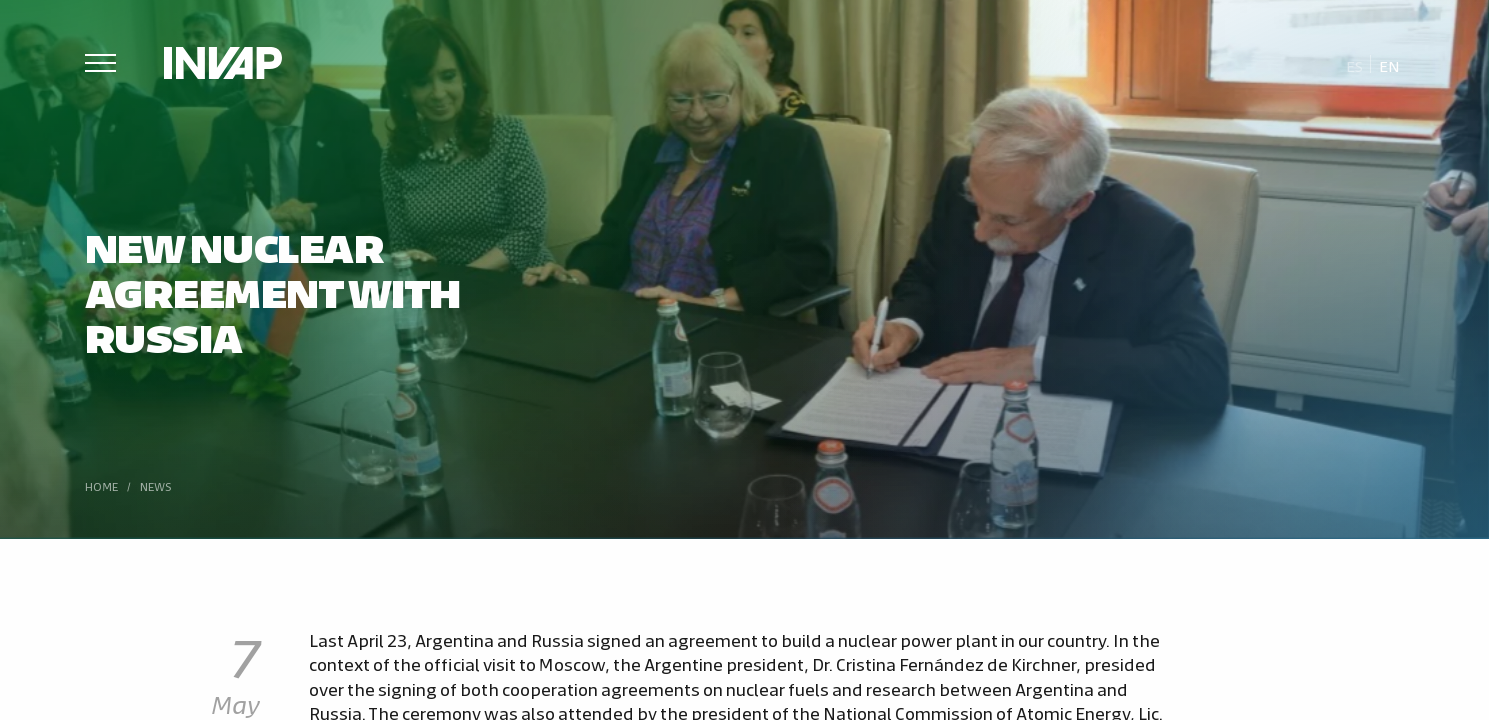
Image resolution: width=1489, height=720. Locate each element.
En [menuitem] (1389, 65)
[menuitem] (1355, 65)
